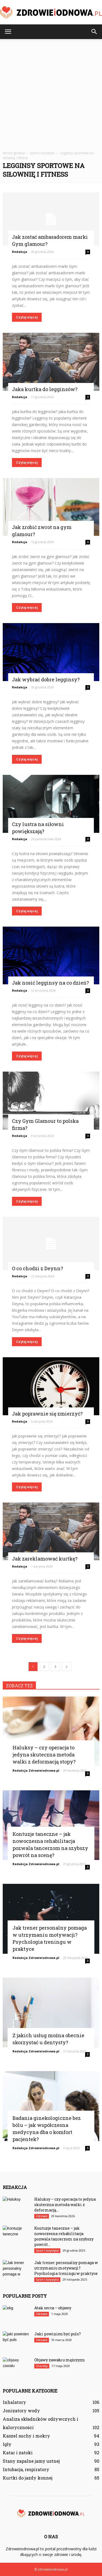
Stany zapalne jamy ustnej (31, 2461)
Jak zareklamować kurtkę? (45, 1558)
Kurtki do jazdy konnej (27, 2478)
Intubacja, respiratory (26, 2469)
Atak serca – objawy (52, 2307)
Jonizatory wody (21, 2410)
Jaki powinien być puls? (57, 2333)
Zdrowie (41, 2216)
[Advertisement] (51, 93)
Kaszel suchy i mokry (26, 2436)
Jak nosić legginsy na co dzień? (50, 982)
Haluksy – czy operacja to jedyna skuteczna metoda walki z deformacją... (65, 2205)
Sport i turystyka (47, 2250)
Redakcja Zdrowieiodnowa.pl (36, 1770)
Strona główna (14, 153)
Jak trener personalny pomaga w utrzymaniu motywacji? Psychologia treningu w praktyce (66, 2268)
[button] (94, 31)
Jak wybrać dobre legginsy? (46, 679)
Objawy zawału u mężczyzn (59, 2359)
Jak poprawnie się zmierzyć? (47, 1413)
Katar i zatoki (18, 2452)
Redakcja (19, 252)
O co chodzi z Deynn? (37, 1268)
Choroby (42, 2366)
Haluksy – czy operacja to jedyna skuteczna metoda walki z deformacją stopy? (44, 1754)
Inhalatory (14, 2402)
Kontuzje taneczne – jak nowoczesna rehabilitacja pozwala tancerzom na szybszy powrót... (64, 2236)
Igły (7, 2444)
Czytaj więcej (27, 317)
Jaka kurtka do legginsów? (45, 389)
